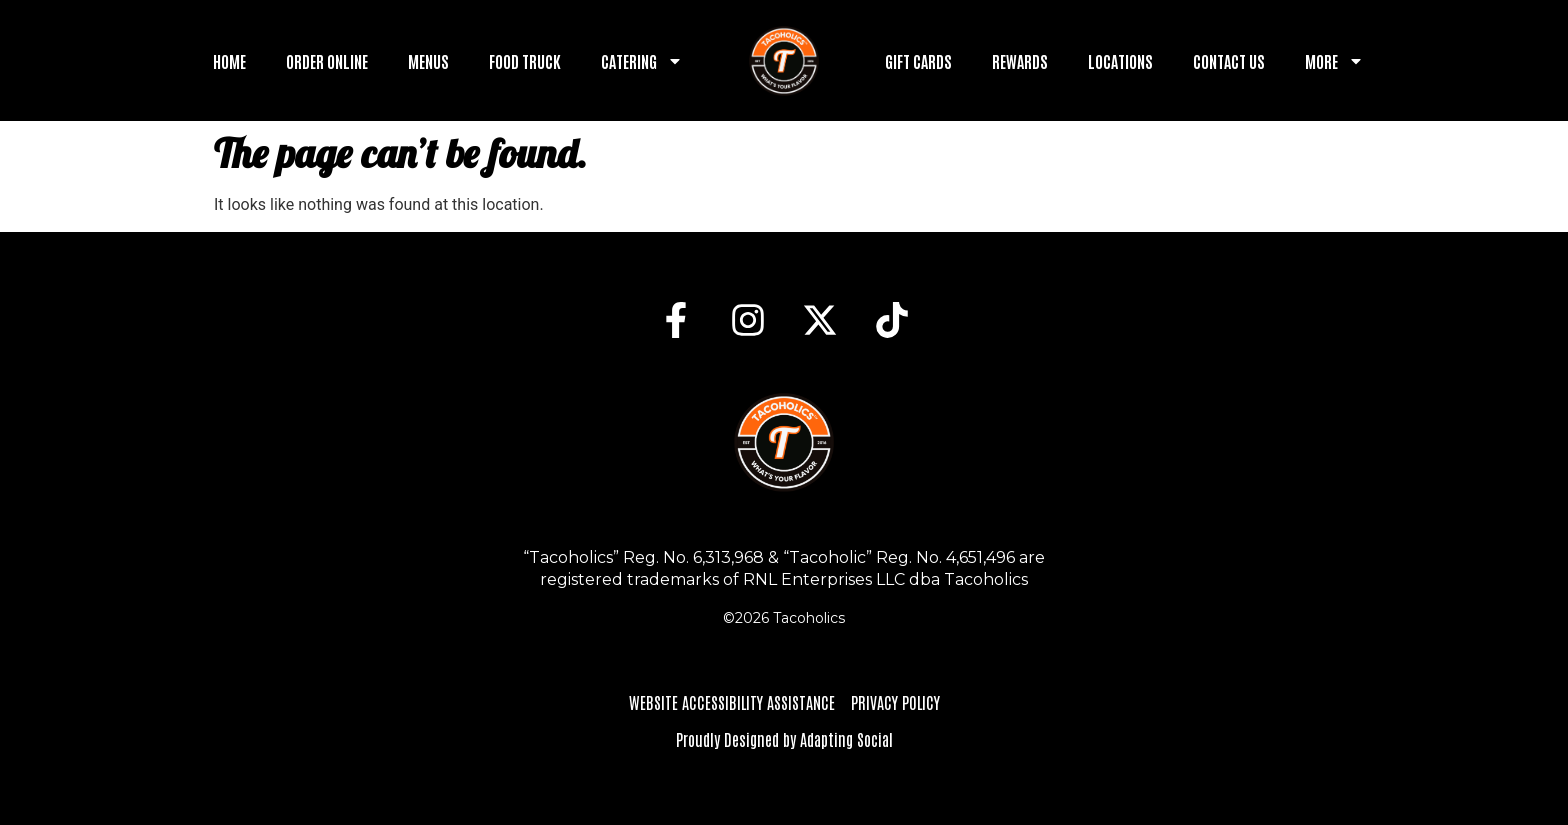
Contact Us (1229, 61)
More (1334, 61)
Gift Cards (918, 61)
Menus (428, 61)
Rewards (1020, 61)
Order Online (327, 61)
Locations (1120, 61)
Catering (642, 61)
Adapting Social (846, 739)
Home (229, 61)
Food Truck (525, 61)
